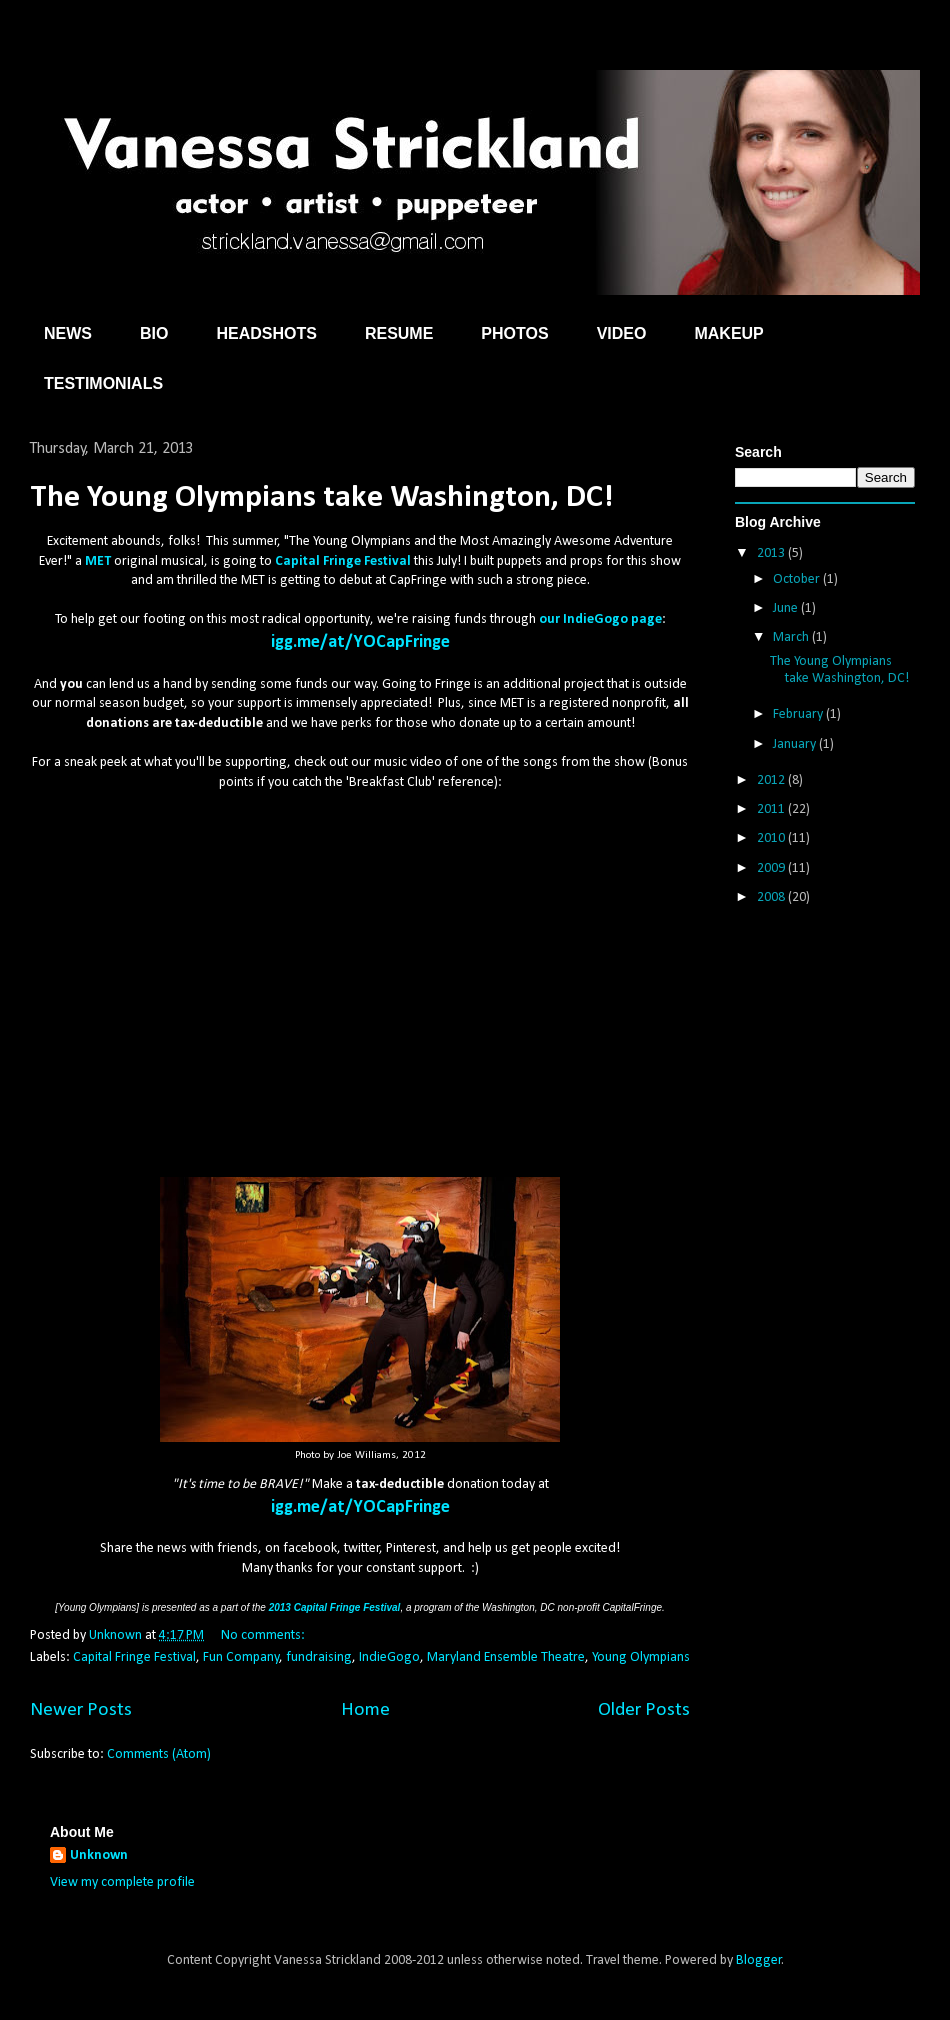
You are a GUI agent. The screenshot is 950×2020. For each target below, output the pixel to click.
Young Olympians (641, 1657)
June (787, 608)
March (792, 637)
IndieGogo (389, 1657)
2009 (772, 868)
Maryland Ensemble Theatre (506, 1657)
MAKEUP (728, 333)
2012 (772, 780)
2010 (772, 838)
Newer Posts (81, 1710)
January (796, 744)
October (798, 579)
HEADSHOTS (266, 333)
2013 (772, 553)
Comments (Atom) (159, 1754)
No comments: (264, 1635)
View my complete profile (122, 1882)
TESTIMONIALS (103, 383)
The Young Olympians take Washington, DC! (321, 498)
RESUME (399, 333)
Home (365, 1710)
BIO (154, 333)
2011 (772, 809)
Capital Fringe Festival (134, 1657)
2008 (772, 897)
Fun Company (241, 1657)
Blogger (759, 1960)
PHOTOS (514, 333)
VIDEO (622, 333)
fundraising (319, 1657)
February (799, 714)
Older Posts (644, 1710)
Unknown (99, 1855)
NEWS (68, 333)
